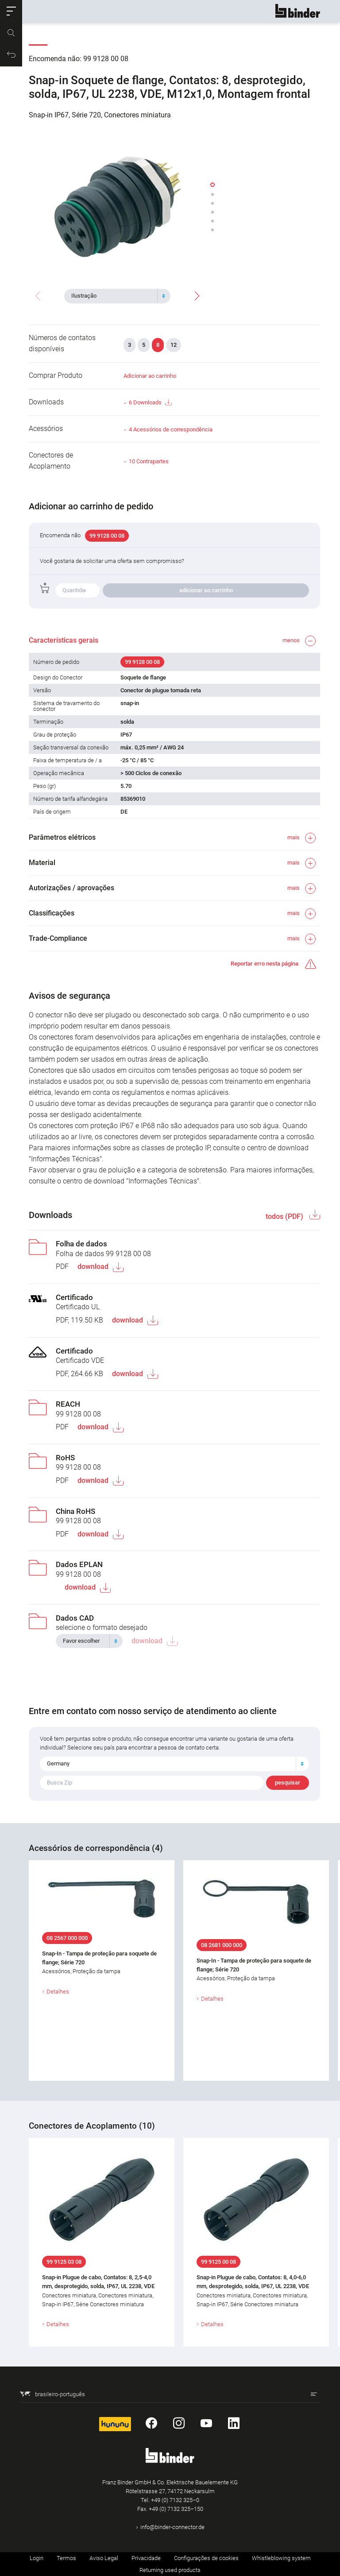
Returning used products (170, 2570)
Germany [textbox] (58, 1763)
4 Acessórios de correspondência (170, 429)
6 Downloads (150, 402)
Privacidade (146, 2558)
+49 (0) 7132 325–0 (175, 2500)
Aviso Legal (103, 2558)
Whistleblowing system (281, 2558)
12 (173, 344)
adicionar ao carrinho (206, 590)
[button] (11, 11)
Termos (66, 2558)
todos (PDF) (285, 1216)
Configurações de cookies (206, 2558)
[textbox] (113, 295)
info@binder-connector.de (172, 2527)
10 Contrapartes (149, 461)
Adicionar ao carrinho (150, 375)
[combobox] (117, 296)
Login (36, 2558)
